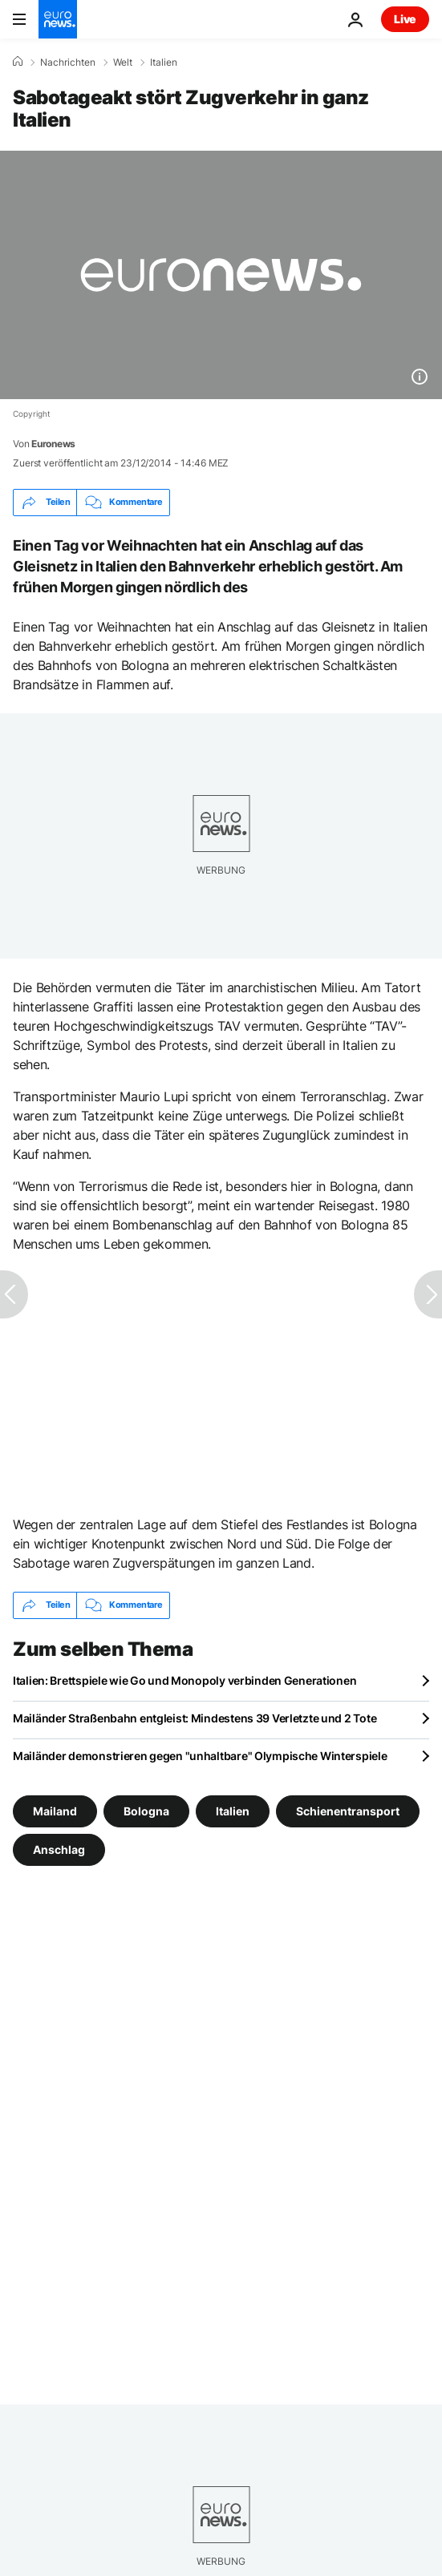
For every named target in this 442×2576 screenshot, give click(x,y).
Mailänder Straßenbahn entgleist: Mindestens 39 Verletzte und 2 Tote (194, 1718)
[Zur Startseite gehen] (58, 19)
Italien (163, 62)
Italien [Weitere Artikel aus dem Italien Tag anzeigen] (232, 1810)
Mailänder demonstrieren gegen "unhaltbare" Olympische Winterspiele (200, 1755)
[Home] (17, 61)
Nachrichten (67, 62)
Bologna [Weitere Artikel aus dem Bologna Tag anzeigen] (146, 1810)
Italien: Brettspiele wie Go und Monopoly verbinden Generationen (184, 1680)
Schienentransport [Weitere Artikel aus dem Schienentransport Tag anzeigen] (347, 1810)
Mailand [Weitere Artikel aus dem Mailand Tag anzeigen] (55, 1810)
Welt (122, 62)
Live (405, 19)
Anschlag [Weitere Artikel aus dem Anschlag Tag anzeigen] (59, 1848)
